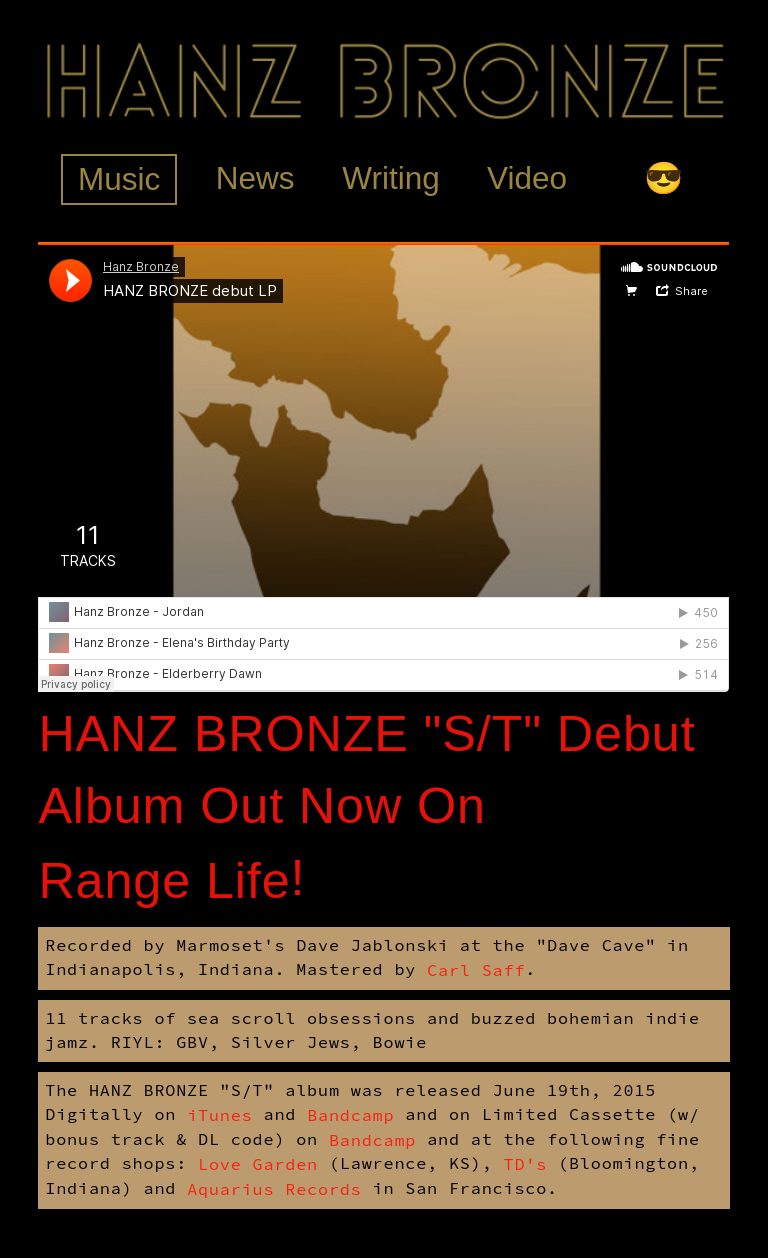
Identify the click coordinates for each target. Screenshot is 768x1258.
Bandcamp (350, 1115)
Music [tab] (119, 179)
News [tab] (255, 178)
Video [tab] (527, 178)
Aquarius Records (274, 1189)
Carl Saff (476, 970)
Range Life (164, 880)
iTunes (219, 1115)
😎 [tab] (663, 178)
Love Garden (258, 1164)
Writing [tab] (390, 178)
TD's (525, 1164)
